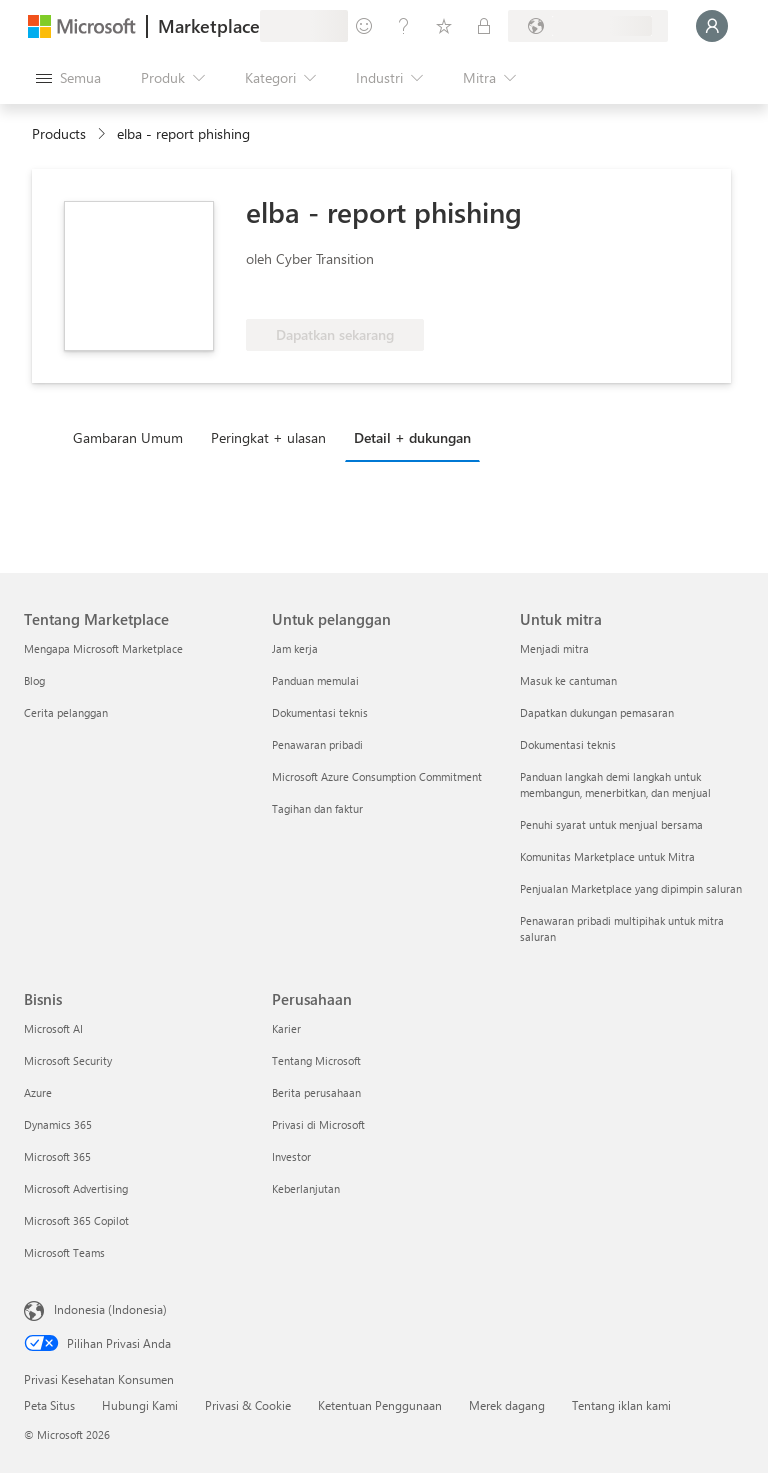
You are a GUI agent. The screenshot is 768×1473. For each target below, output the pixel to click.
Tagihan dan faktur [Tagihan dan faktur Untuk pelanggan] (317, 808)
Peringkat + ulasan (268, 437)
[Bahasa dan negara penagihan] (588, 26)
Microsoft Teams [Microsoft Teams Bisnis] (64, 1252)
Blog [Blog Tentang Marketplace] (34, 680)
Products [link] (59, 133)
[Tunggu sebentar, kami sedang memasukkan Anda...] (712, 26)
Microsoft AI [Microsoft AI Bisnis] (53, 1028)
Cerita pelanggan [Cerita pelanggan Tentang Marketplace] (66, 712)
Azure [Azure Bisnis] (38, 1092)
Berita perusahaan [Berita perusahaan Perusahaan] (316, 1092)
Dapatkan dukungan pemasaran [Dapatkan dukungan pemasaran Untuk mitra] (597, 712)
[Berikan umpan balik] (364, 26)
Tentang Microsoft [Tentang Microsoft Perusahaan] (316, 1060)
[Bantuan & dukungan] (404, 26)
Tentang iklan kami (621, 1405)
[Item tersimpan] (444, 26)
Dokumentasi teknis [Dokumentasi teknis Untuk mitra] (568, 744)
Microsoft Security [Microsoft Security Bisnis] (68, 1060)
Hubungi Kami (140, 1405)
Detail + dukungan (412, 437)
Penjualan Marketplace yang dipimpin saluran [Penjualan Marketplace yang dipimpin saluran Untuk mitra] (631, 888)
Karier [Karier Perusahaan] (286, 1028)
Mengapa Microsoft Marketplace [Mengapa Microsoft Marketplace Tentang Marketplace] (103, 648)
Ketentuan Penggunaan (380, 1405)
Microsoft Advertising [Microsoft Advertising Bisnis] (76, 1188)
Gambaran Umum (128, 437)
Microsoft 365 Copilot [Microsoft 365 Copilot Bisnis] (76, 1220)
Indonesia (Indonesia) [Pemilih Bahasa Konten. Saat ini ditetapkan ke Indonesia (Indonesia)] (110, 1309)
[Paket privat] (484, 26)
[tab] (133, 437)
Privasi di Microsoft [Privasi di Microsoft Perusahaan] (318, 1124)
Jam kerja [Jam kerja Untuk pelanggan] (295, 648)
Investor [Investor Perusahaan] (291, 1156)
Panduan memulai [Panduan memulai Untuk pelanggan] (315, 680)
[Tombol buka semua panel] (68, 78)
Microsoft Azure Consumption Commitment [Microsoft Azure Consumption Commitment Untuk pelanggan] (377, 776)
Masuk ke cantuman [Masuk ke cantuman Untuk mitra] (568, 680)
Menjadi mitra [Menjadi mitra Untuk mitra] (554, 648)
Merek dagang (507, 1405)
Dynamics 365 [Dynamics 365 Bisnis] (58, 1124)
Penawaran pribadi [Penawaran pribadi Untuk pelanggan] (317, 744)
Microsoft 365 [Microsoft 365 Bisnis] (57, 1156)
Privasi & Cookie (248, 1405)
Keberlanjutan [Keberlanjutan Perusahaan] (306, 1188)
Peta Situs (49, 1405)
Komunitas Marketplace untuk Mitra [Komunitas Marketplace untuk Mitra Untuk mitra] (607, 856)
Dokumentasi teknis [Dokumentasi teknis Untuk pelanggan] (320, 712)
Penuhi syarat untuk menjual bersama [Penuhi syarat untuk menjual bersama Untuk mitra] (611, 824)
